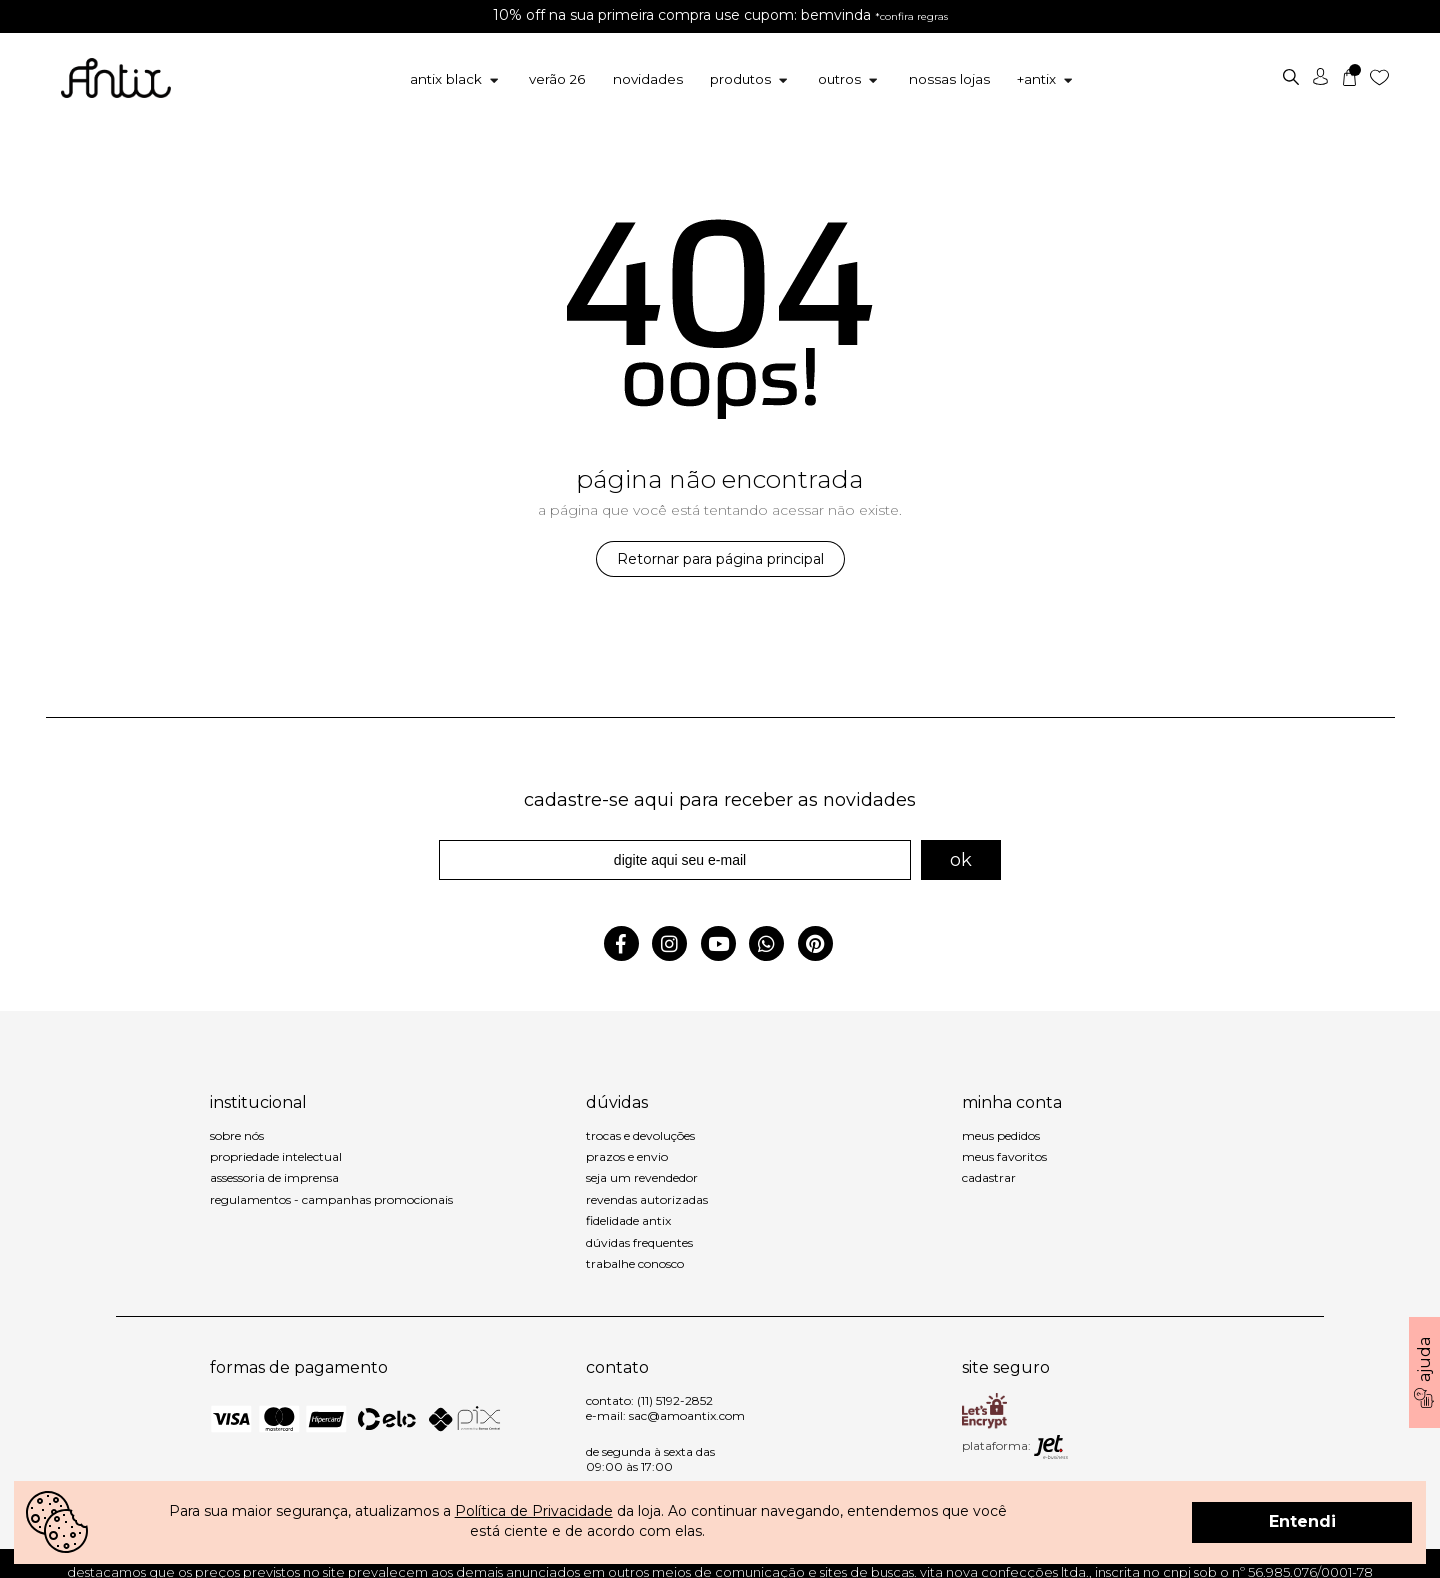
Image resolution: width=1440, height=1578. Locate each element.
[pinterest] (817, 946)
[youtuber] (722, 946)
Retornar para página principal (720, 559)
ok (961, 860)
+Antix (1038, 79)
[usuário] (1322, 76)
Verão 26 (566, 79)
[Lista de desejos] (1381, 76)
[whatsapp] (770, 946)
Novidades (652, 79)
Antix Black (467, 79)
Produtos (753, 79)
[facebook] (625, 946)
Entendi (1302, 1521)
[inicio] (116, 70)
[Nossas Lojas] (945, 80)
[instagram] (673, 946)
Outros (850, 79)
